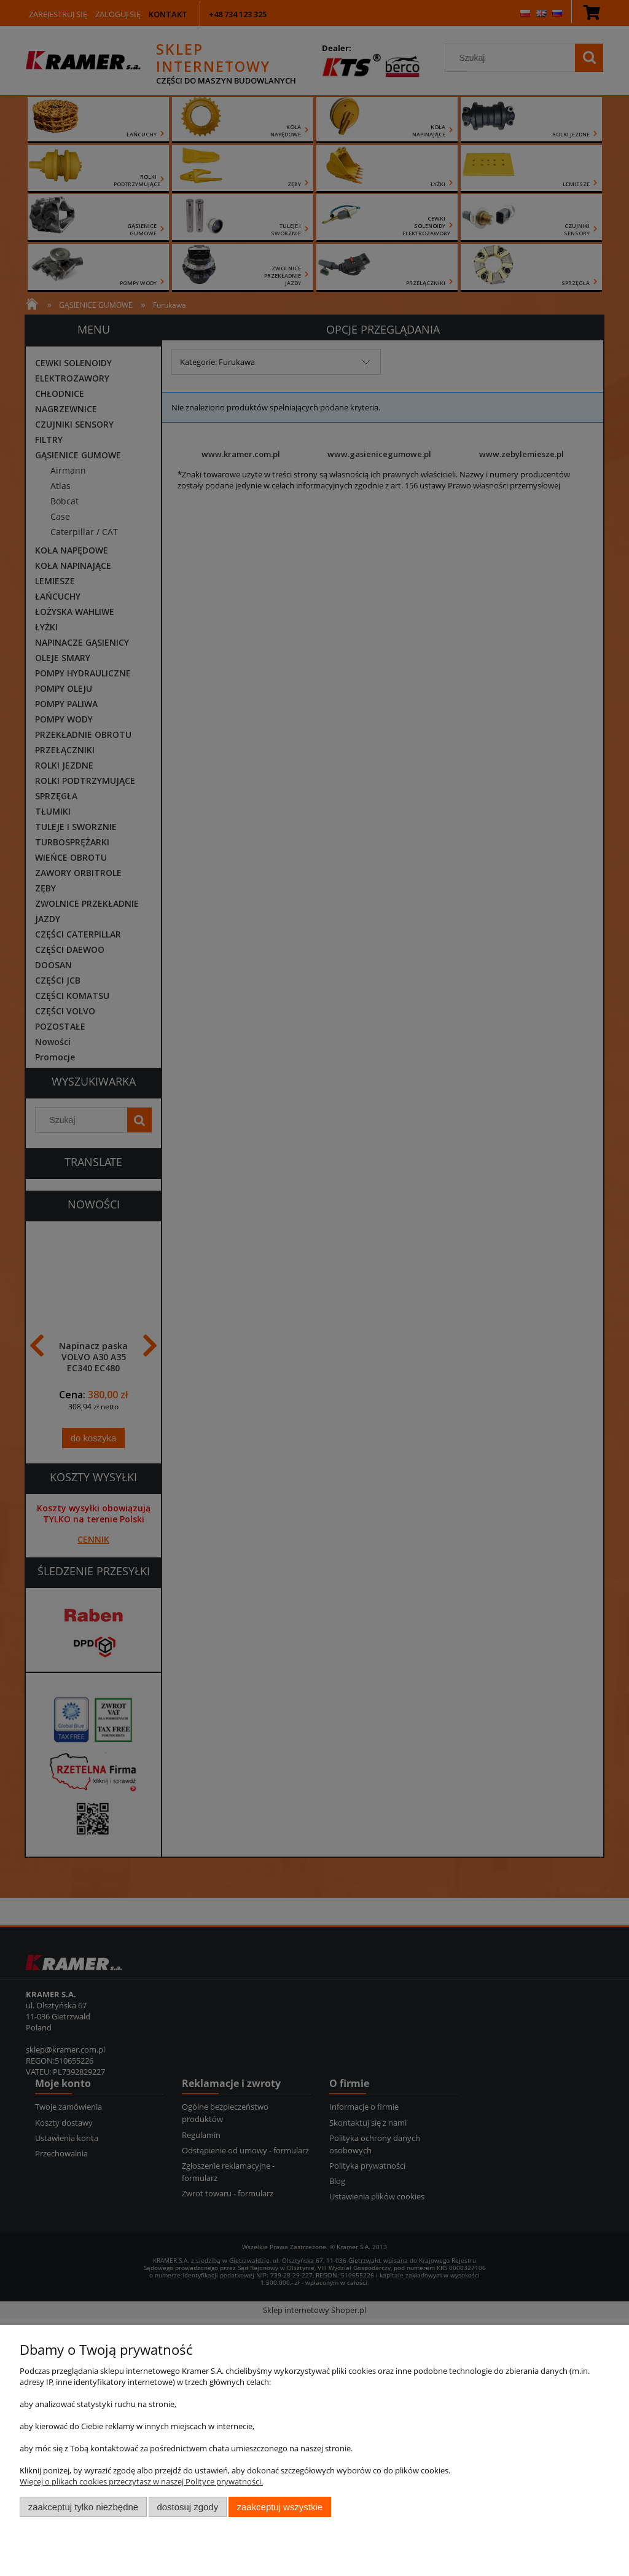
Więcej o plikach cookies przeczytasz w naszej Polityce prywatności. (141, 2481)
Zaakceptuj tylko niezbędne (83, 2507)
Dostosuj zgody (187, 2507)
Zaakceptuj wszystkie (279, 2507)
